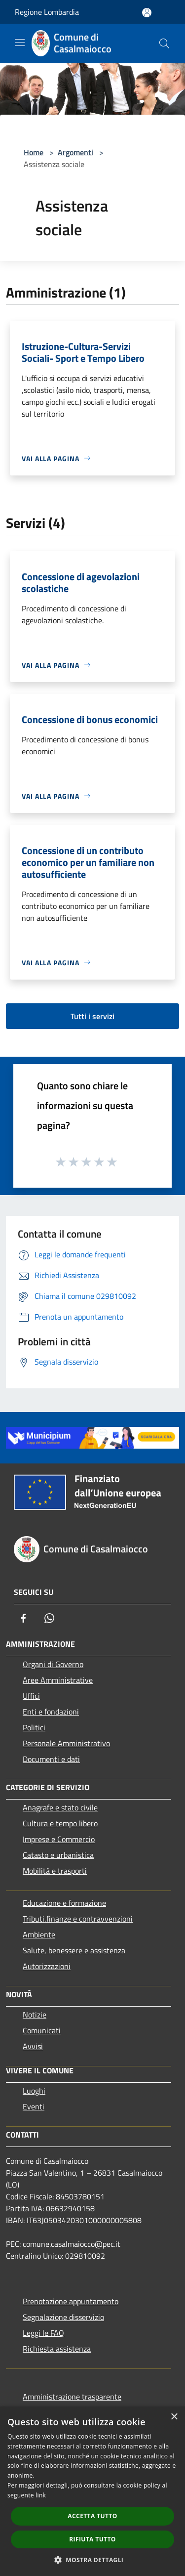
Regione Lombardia (47, 12)
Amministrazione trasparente (72, 2397)
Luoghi (34, 2091)
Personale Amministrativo (66, 1743)
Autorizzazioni (47, 1966)
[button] (93, 2560)
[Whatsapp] (49, 1618)
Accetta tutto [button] (92, 2516)
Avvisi (33, 2046)
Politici (34, 1727)
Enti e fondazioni (51, 1711)
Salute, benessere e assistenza (74, 1950)
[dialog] (92, 2491)
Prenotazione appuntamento (70, 2301)
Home (33, 152)
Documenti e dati (51, 1759)
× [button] (174, 2417)
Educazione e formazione (64, 1903)
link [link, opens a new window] (41, 2495)
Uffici (31, 1696)
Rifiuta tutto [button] (92, 2539)
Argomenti (75, 152)
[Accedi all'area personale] (146, 12)
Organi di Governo (53, 1664)
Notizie (34, 2014)
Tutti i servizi (92, 1016)
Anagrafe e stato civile (60, 1807)
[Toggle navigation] (20, 42)
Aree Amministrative (58, 1680)
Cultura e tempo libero (60, 1823)
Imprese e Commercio (59, 1839)
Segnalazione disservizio (63, 2317)
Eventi (33, 2106)
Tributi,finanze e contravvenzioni (78, 1919)
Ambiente (39, 1934)
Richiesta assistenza (57, 2349)
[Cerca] (164, 43)
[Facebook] (24, 1618)
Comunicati (42, 2030)
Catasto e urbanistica (58, 1855)
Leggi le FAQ (43, 2333)
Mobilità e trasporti (55, 1871)
